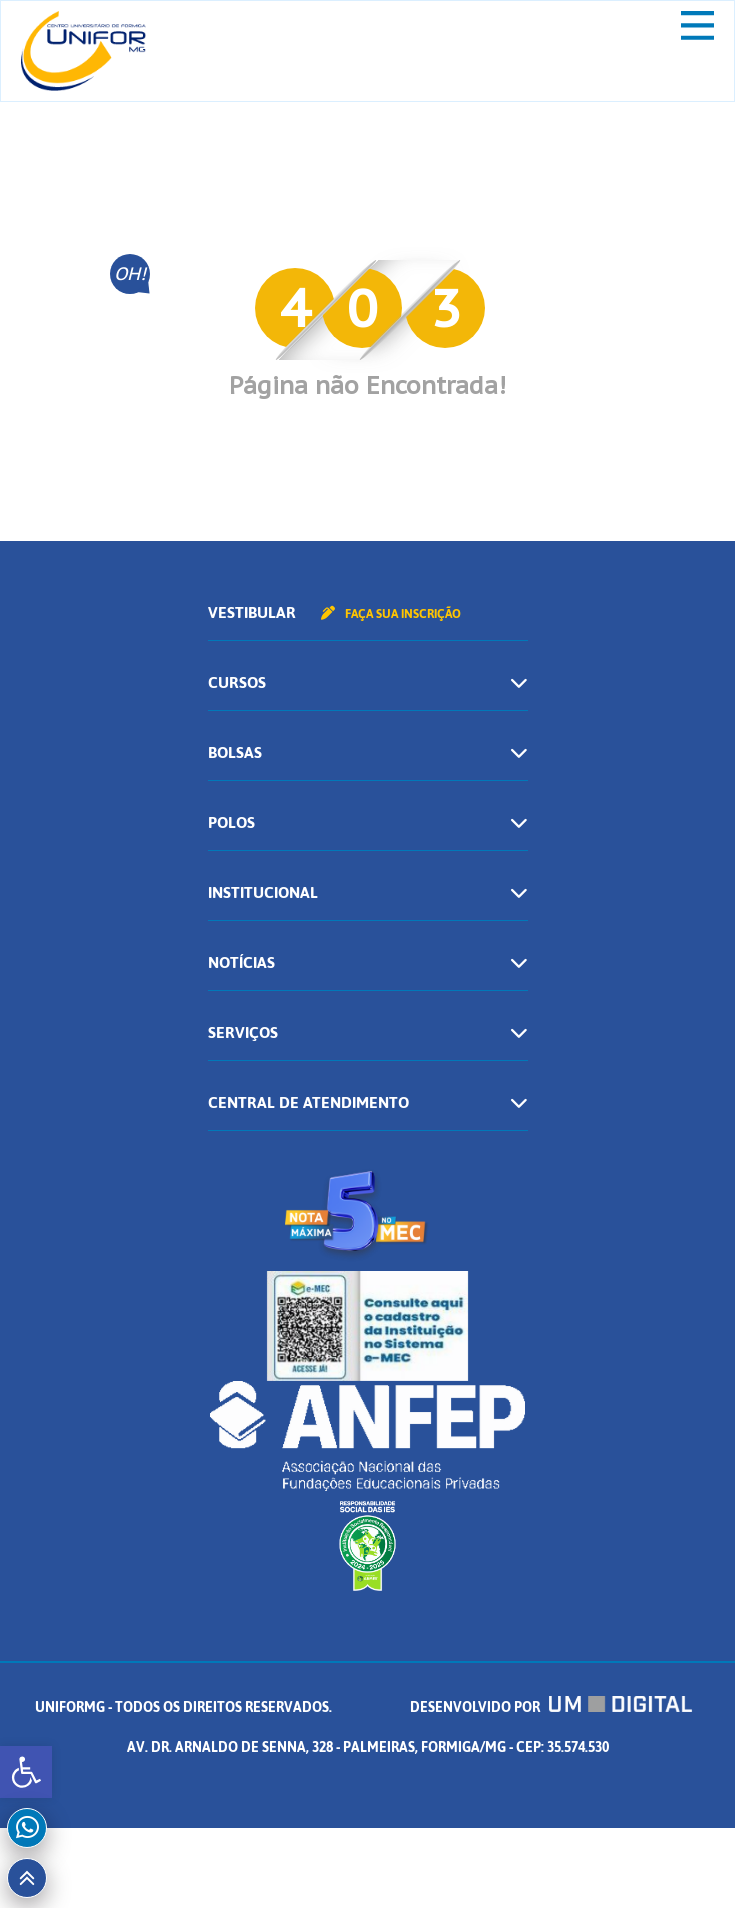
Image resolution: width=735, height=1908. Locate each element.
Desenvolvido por (551, 1707)
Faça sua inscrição (391, 614)
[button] (26, 1772)
